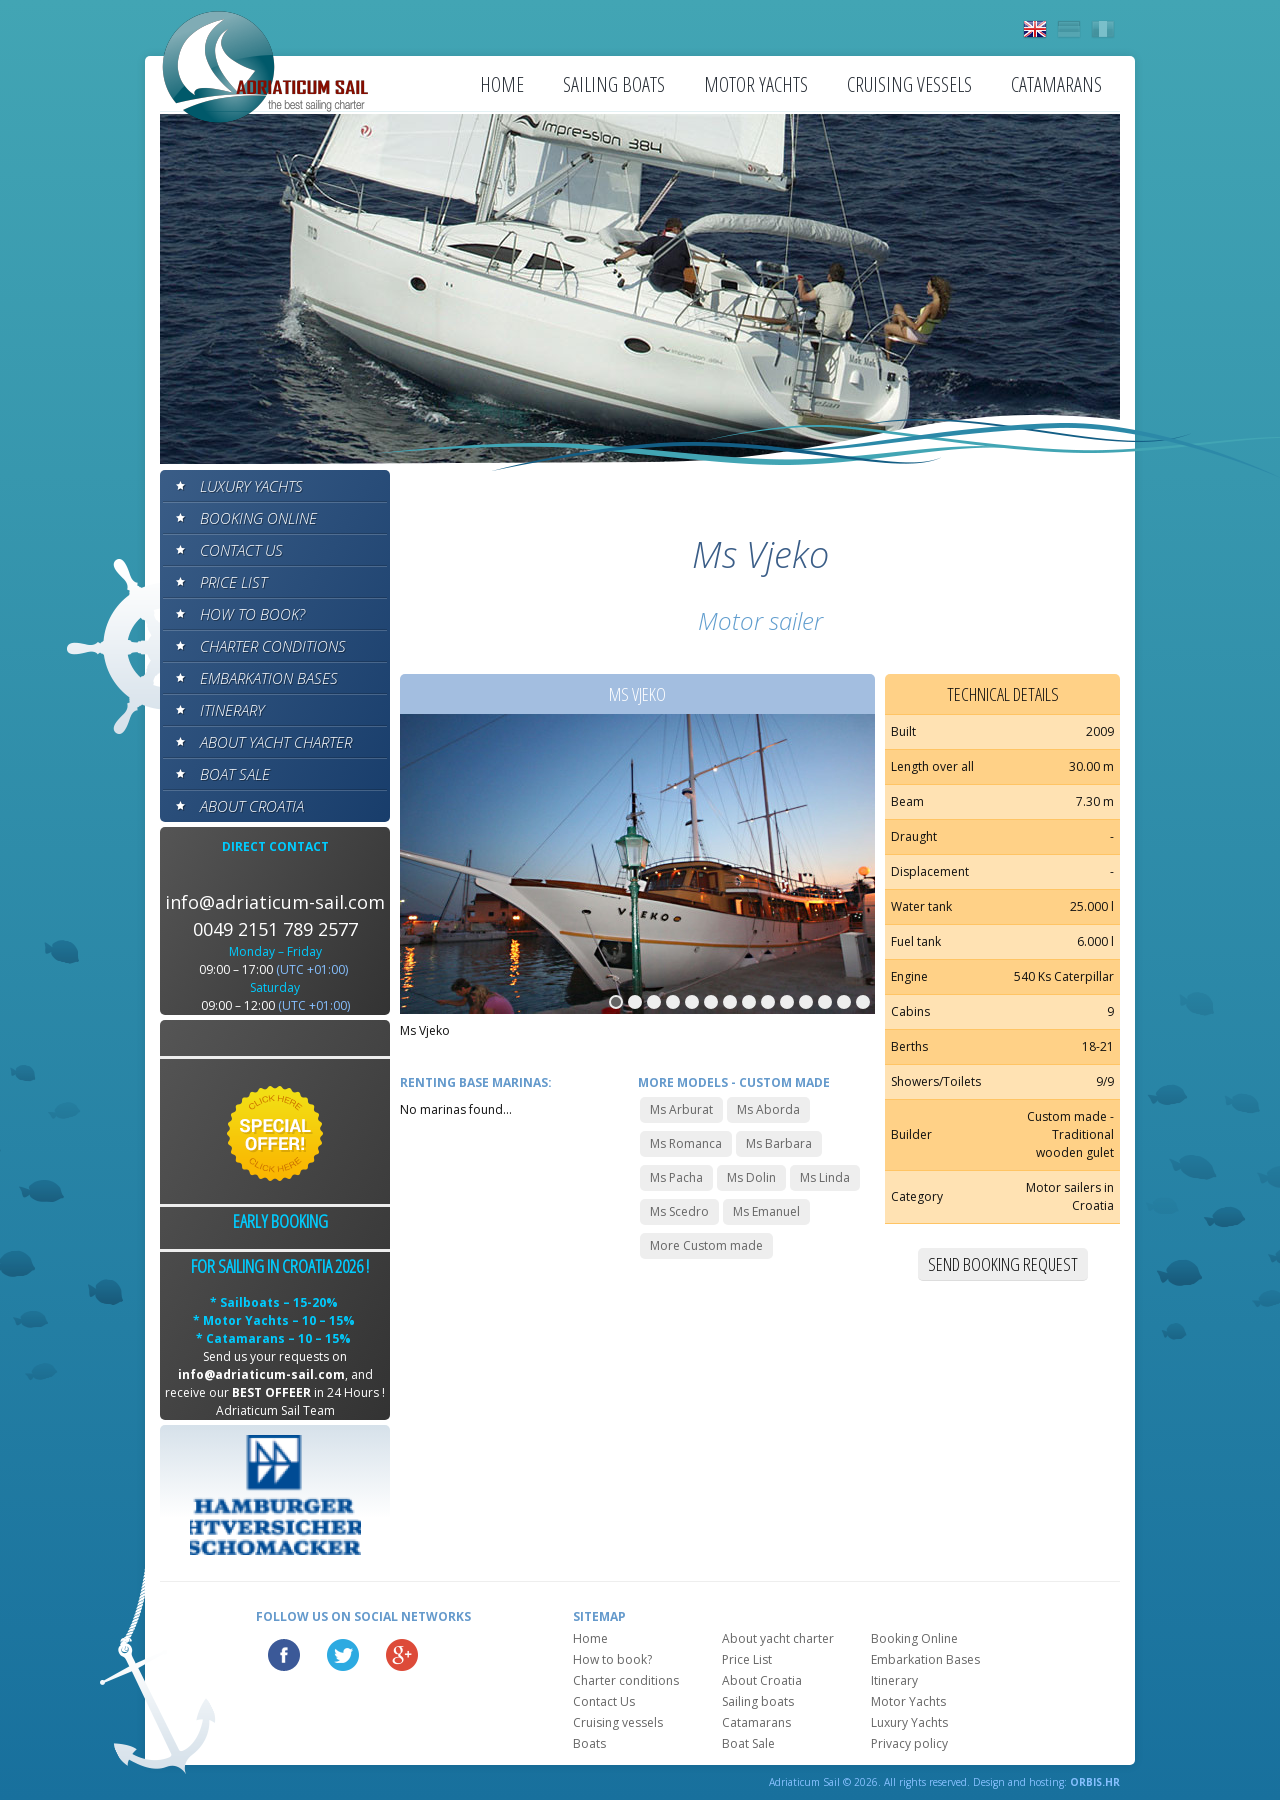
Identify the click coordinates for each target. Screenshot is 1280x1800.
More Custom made (706, 1245)
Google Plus (402, 1655)
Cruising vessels (909, 84)
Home (502, 84)
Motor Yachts (756, 84)
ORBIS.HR (1095, 1782)
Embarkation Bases (269, 678)
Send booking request (1003, 1264)
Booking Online (258, 518)
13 (844, 1002)
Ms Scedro (679, 1211)
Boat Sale (235, 774)
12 (825, 1002)
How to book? (252, 614)
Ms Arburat (681, 1109)
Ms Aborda (768, 1109)
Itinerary (232, 710)
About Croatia (252, 806)
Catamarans (1056, 84)
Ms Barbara (779, 1143)
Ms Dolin (751, 1177)
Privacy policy (909, 1743)
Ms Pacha (676, 1177)
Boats (589, 1743)
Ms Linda (825, 1177)
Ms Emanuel (766, 1211)
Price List (233, 582)
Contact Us (241, 550)
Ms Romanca (686, 1143)
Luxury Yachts (251, 486)
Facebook (284, 1655)
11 (806, 1002)
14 (863, 1002)
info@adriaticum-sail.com (275, 902)
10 (787, 1002)
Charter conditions (273, 646)
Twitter (343, 1655)
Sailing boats (614, 84)
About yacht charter (276, 742)
